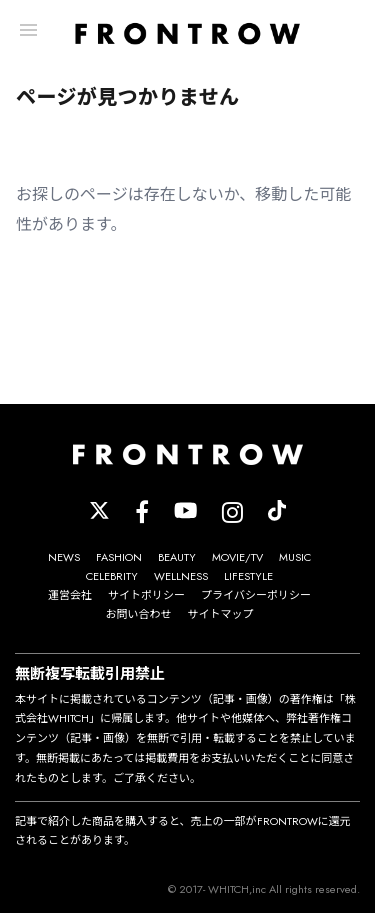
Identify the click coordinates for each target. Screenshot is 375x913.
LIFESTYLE (248, 576)
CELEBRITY (112, 576)
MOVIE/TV (237, 557)
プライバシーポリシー (256, 595)
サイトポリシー (146, 595)
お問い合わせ (139, 614)
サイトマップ (221, 614)
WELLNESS (181, 576)
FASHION (119, 557)
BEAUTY (177, 557)
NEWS (64, 557)
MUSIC (295, 557)
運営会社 (70, 595)
